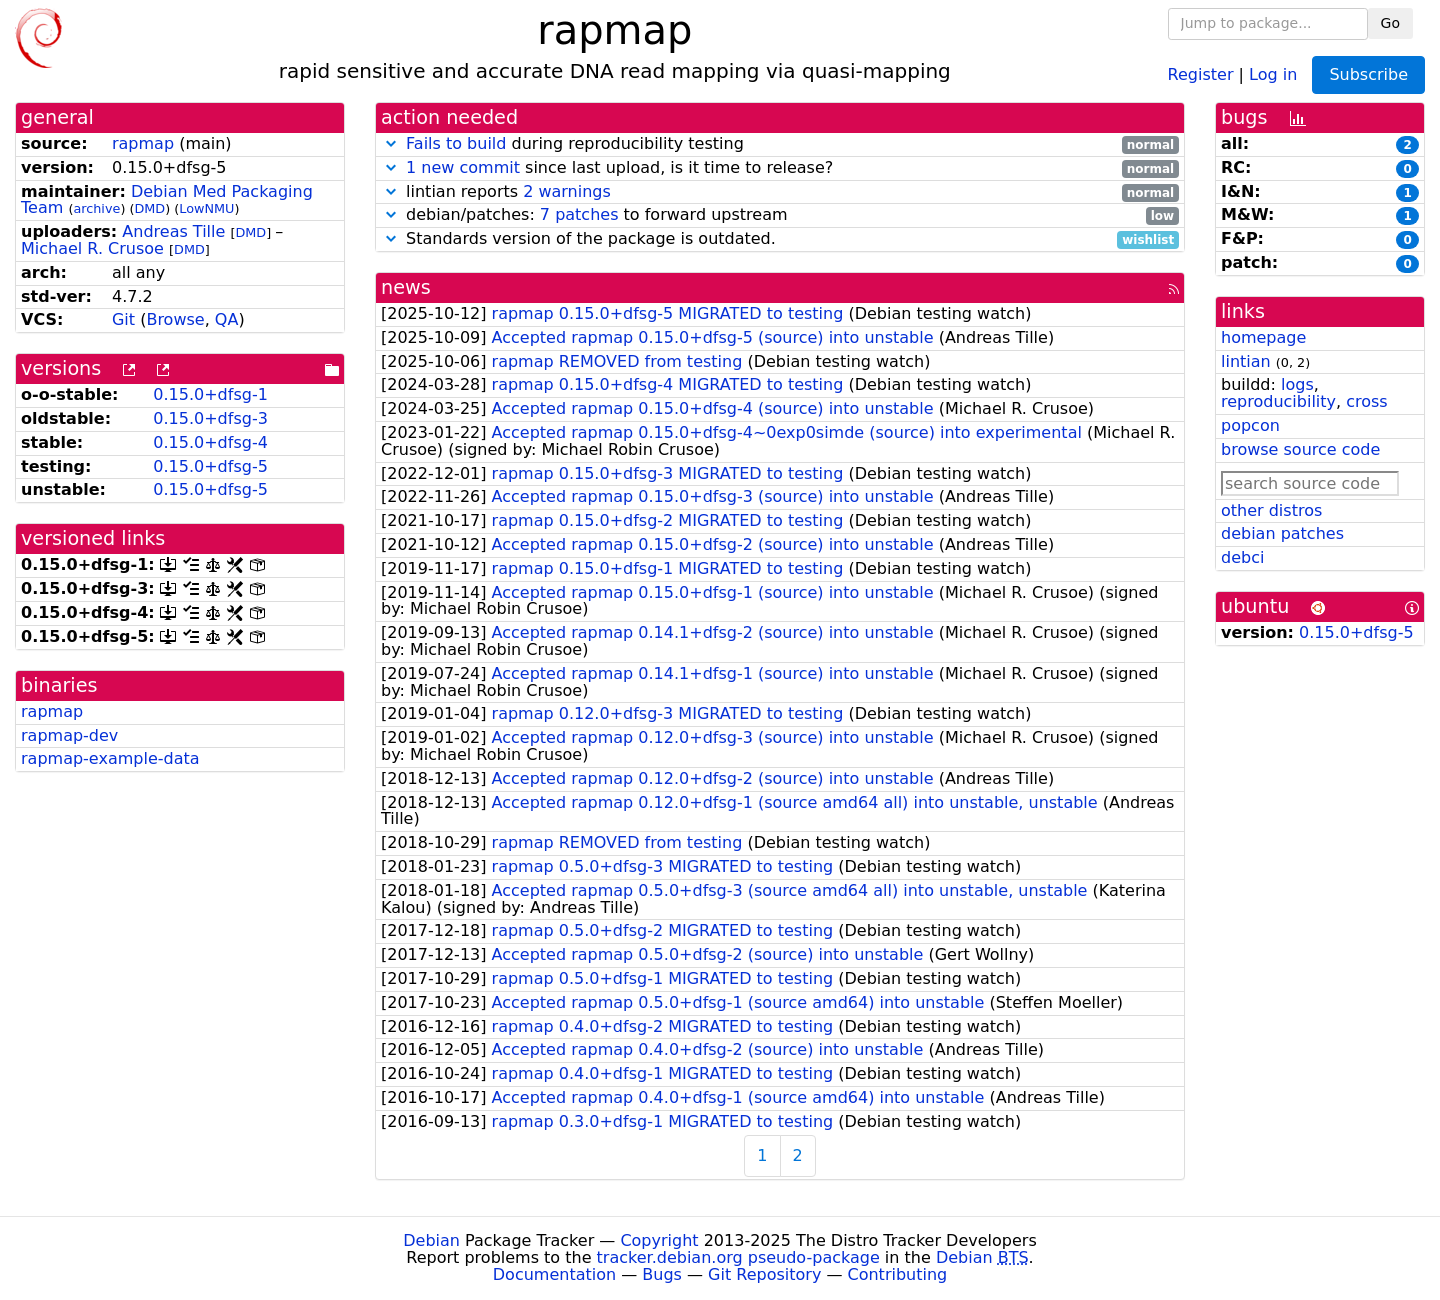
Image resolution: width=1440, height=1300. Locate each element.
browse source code (1300, 449)
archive (96, 208)
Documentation (554, 1274)
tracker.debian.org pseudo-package (738, 1257)
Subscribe (1368, 74)
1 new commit (463, 167)
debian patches (1282, 533)
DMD (149, 208)
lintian (1246, 361)
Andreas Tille (173, 231)
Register (1201, 73)
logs (1297, 384)
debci (1242, 557)
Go (1390, 23)
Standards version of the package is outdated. (780, 239)
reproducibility (1278, 401)
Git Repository (764, 1274)
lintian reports (780, 192)
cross (1366, 401)
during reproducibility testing (780, 144)
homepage (1263, 337)
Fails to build (456, 143)
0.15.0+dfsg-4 (210, 442)
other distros (1271, 510)
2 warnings (567, 191)
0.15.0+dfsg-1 (210, 394)
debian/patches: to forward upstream (780, 215)
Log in (1273, 73)
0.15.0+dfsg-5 (210, 466)
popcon (1250, 425)
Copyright (659, 1240)
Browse (175, 319)
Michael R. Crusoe (92, 248)
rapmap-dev (69, 735)
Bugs (662, 1274)
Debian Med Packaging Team (167, 200)
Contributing (898, 1274)
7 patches (579, 214)
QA (227, 319)
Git (123, 319)
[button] (391, 143)
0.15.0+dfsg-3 (210, 418)
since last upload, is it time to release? (780, 168)
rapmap (143, 143)
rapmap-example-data (110, 758)
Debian (431, 1240)
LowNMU (206, 208)
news (406, 287)
